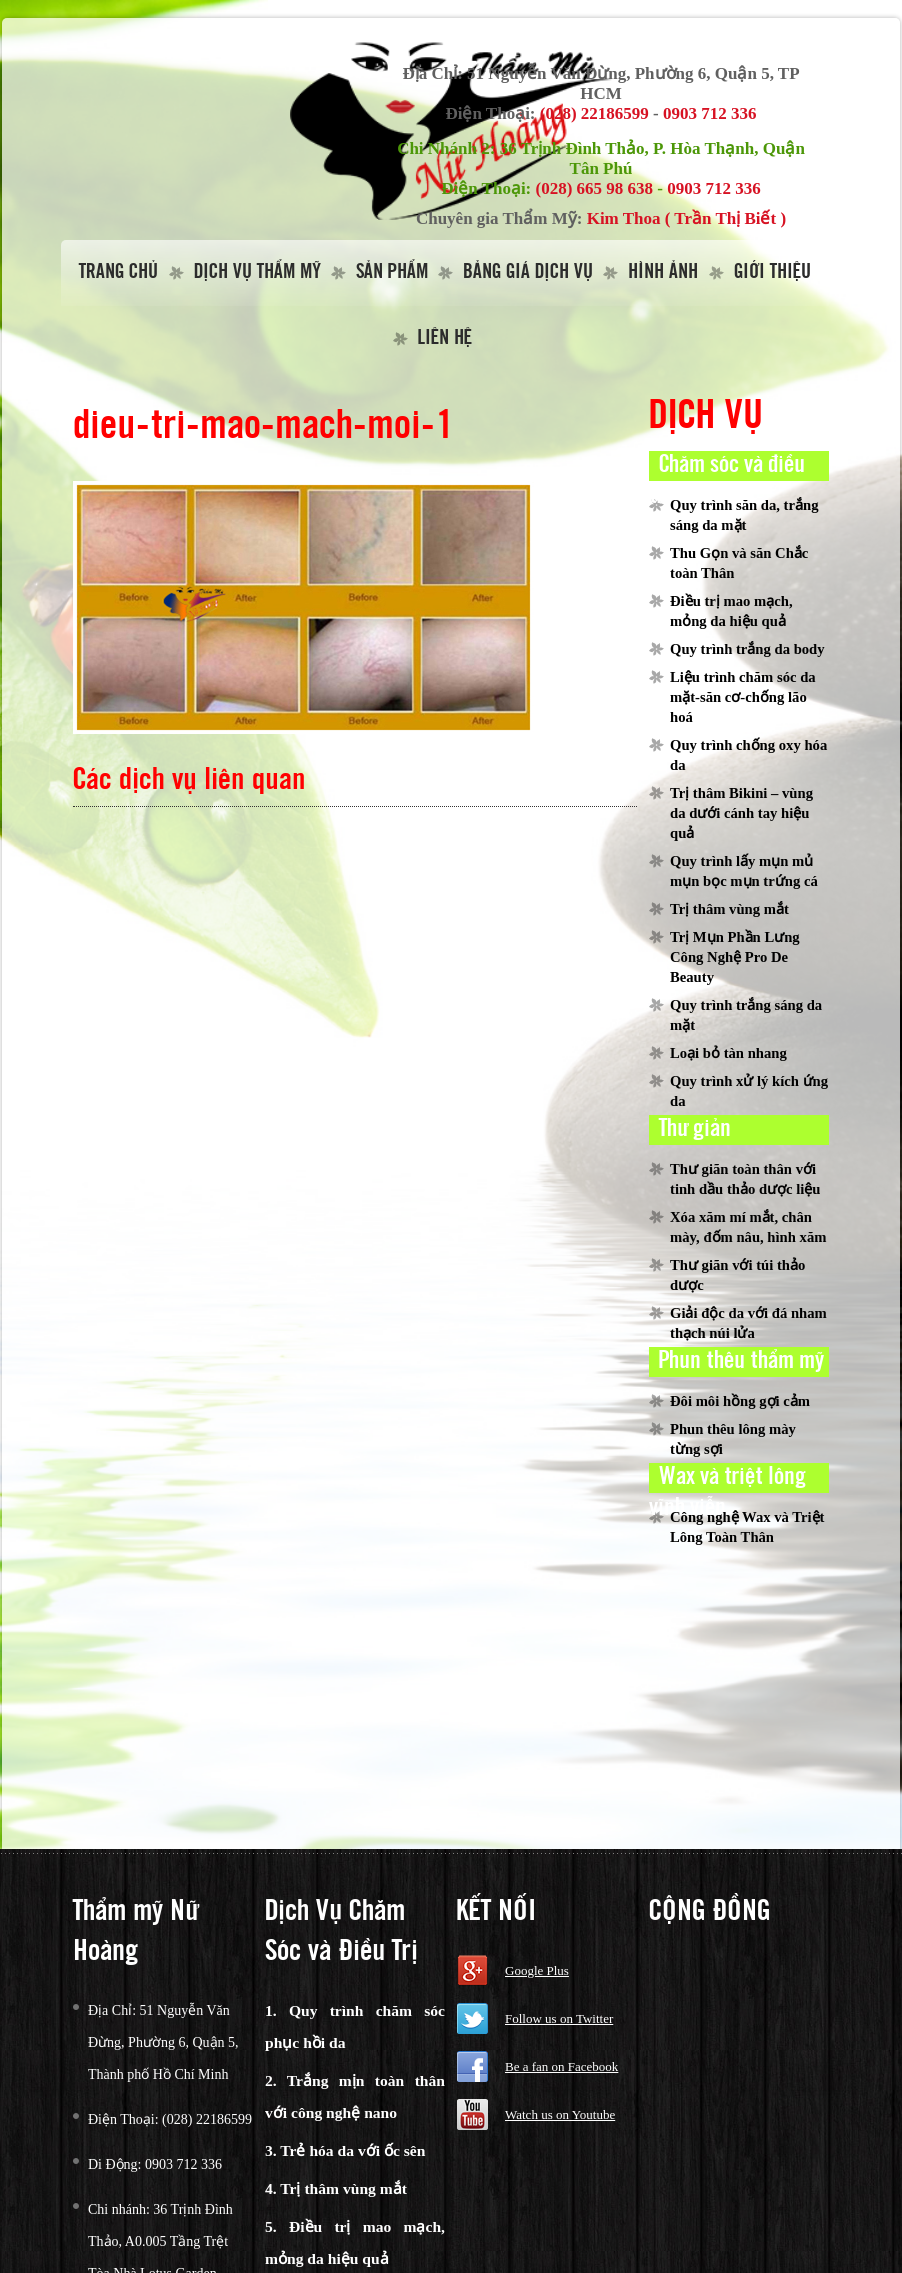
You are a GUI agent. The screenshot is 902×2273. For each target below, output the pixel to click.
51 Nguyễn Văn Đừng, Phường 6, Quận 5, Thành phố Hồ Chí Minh (163, 2042)
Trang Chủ (118, 272)
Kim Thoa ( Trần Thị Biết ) (686, 218)
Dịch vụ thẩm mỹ (257, 272)
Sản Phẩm (392, 272)
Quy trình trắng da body (747, 649)
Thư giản (695, 1129)
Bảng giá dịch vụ (528, 272)
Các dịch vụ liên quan (189, 780)
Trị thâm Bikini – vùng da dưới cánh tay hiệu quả (741, 813)
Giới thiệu (772, 272)
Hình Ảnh (663, 272)
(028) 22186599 (594, 113)
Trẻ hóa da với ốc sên (352, 2150)
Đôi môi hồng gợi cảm (740, 1401)
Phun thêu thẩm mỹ (741, 1361)
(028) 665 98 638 (595, 188)
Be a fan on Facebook (561, 2066)
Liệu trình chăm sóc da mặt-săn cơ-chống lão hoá (743, 697)
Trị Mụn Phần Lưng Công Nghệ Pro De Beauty (735, 957)
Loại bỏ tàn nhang (728, 1053)
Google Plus (537, 1970)
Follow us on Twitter (559, 2018)
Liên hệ (445, 338)
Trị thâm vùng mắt (729, 909)
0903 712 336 (710, 113)
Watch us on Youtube (560, 2114)
